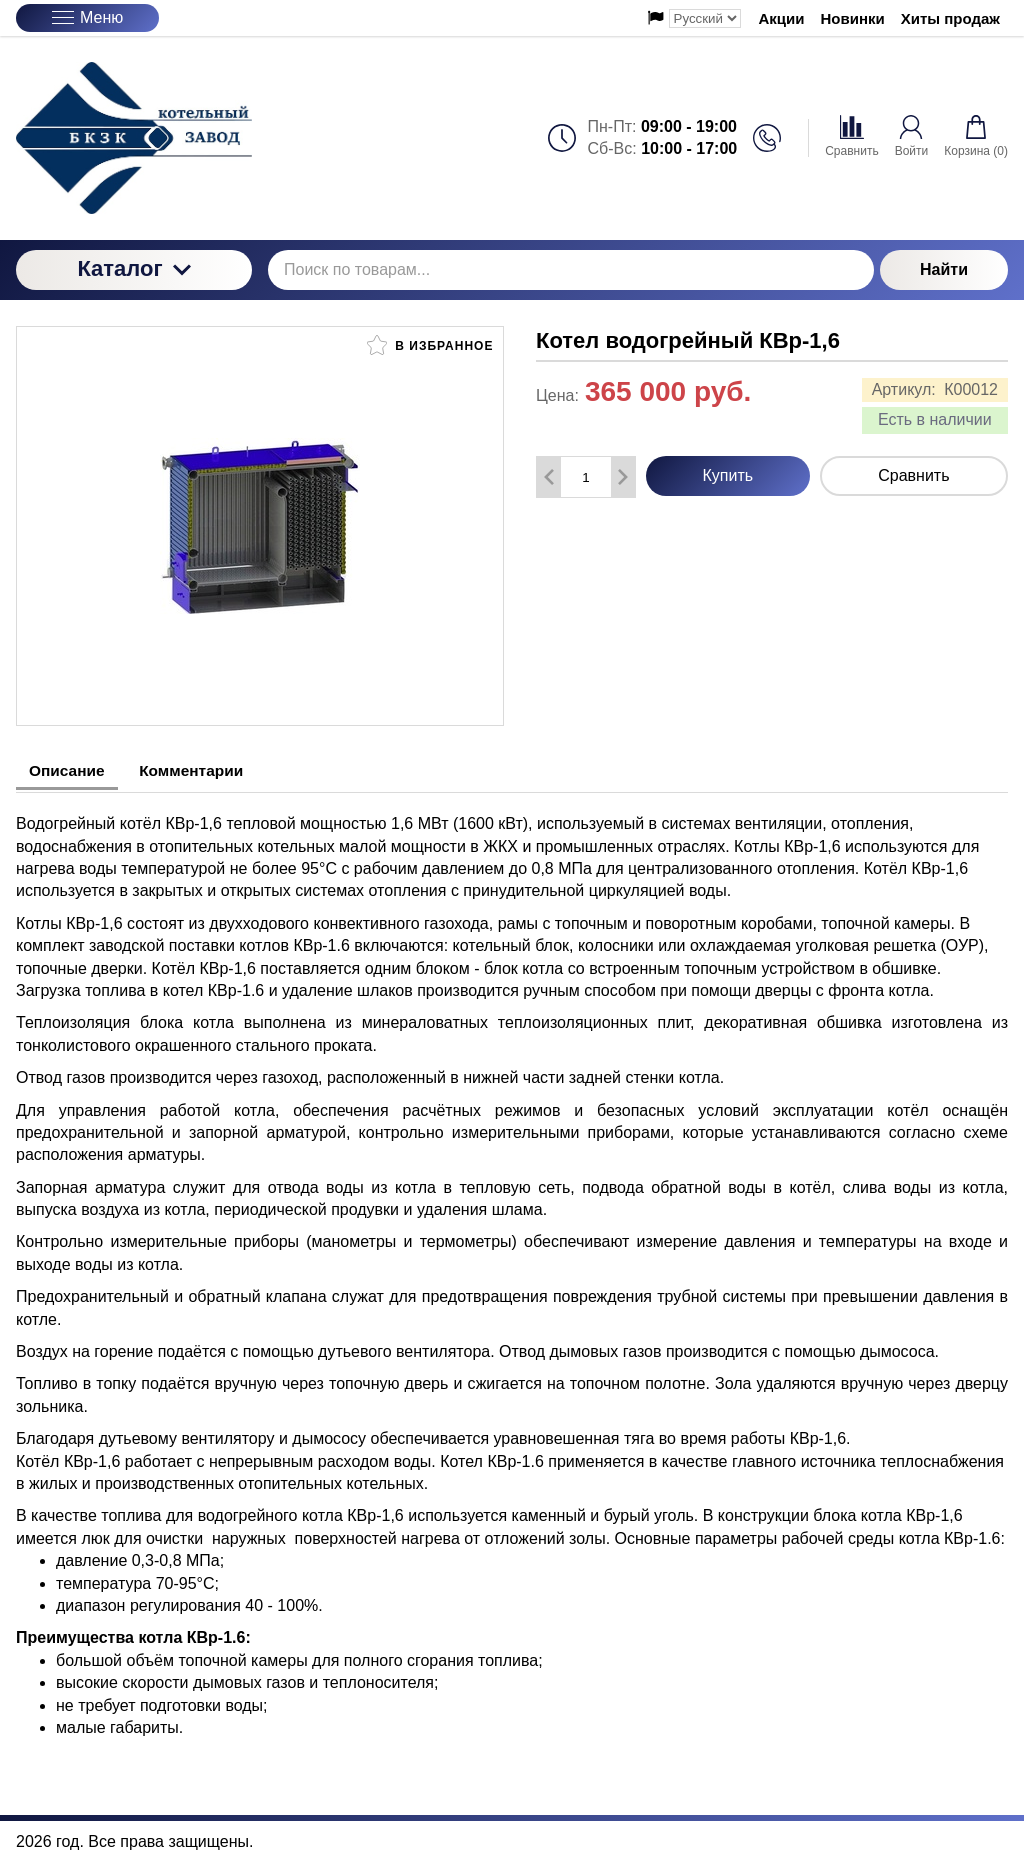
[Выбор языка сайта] (705, 18)
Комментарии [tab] (206, 770)
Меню (87, 17)
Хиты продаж (950, 18)
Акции (782, 18)
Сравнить (913, 475)
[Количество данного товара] (586, 477)
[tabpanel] (512, 1264)
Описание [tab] (71, 770)
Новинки (853, 18)
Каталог (133, 268)
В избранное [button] (430, 345)
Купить (728, 475)
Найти (944, 269)
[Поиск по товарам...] (571, 270)
